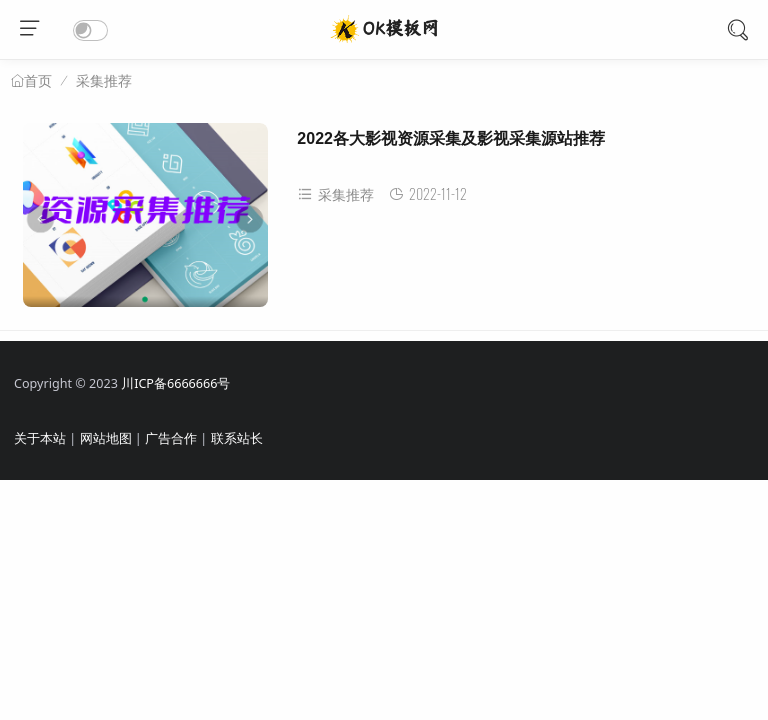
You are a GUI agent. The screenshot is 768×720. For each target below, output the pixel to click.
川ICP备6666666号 (175, 383)
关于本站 (40, 438)
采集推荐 (104, 80)
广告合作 (171, 438)
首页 (38, 81)
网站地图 (106, 438)
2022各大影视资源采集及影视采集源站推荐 (451, 138)
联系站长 (237, 438)
